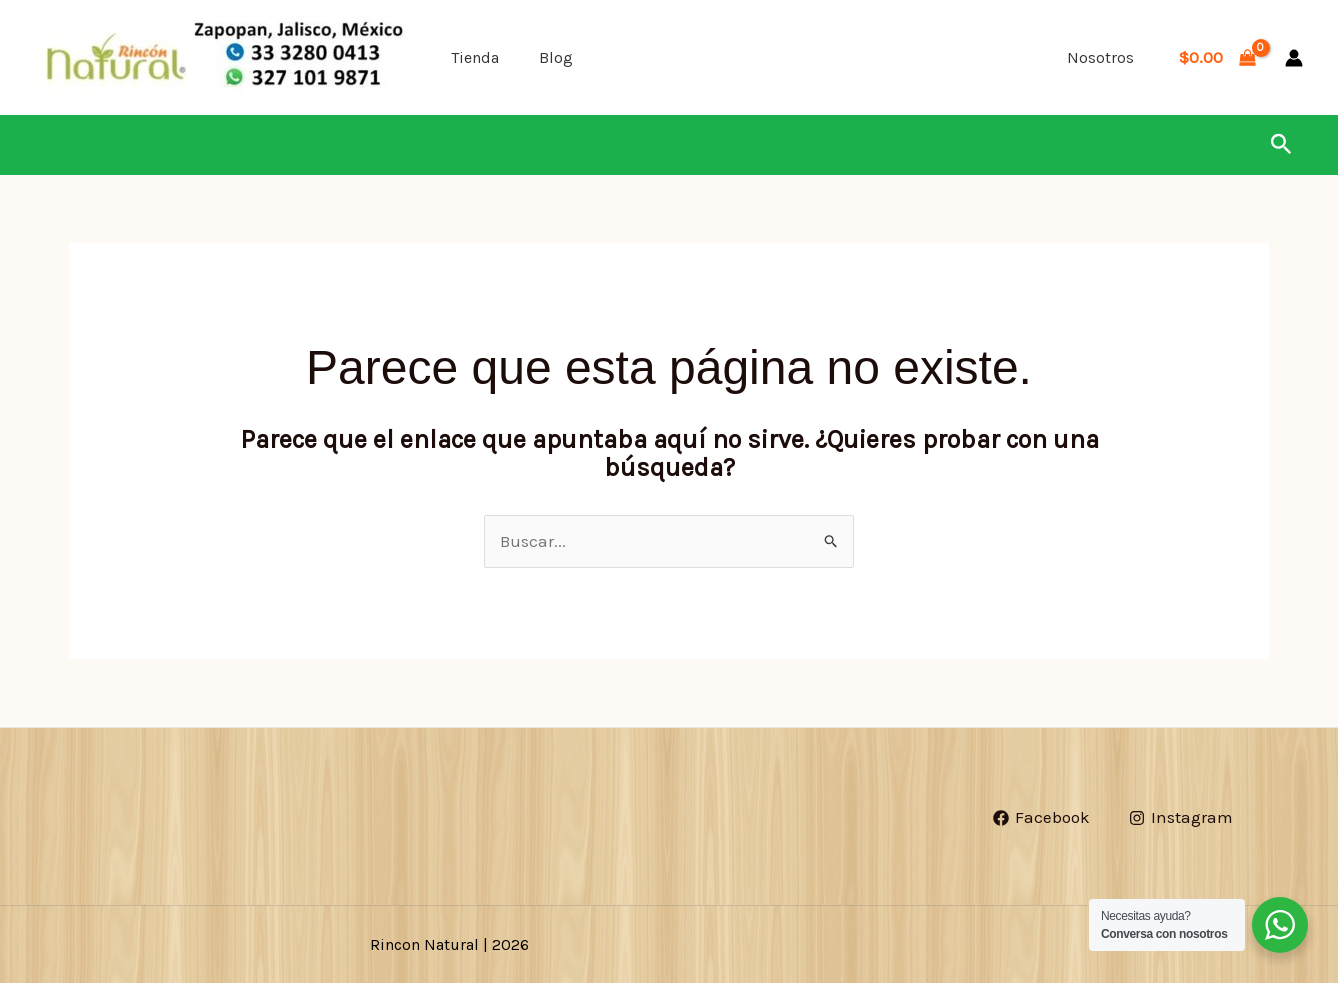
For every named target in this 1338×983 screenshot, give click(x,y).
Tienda (475, 57)
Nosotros (1100, 57)
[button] (1281, 145)
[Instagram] (1181, 817)
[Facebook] (1042, 817)
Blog (556, 57)
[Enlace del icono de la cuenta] (1294, 58)
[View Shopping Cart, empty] (1217, 57)
